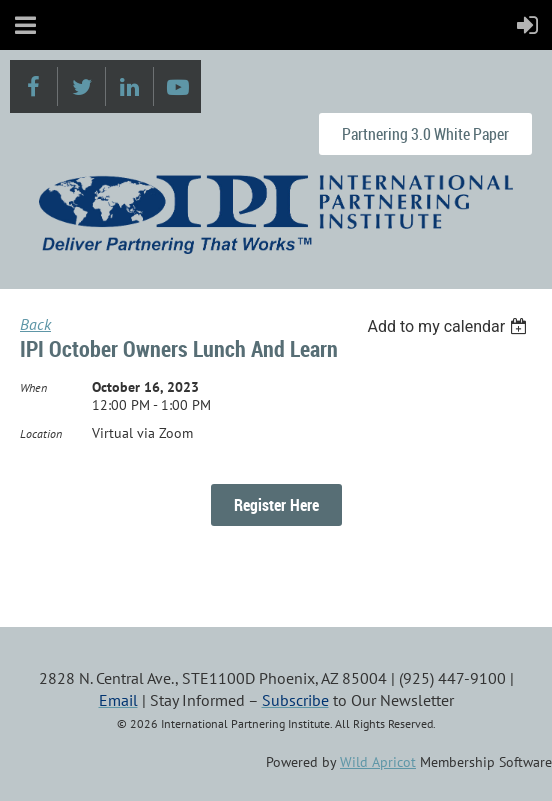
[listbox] (449, 326)
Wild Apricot (378, 762)
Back (35, 324)
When (33, 387)
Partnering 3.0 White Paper (425, 134)
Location (41, 433)
